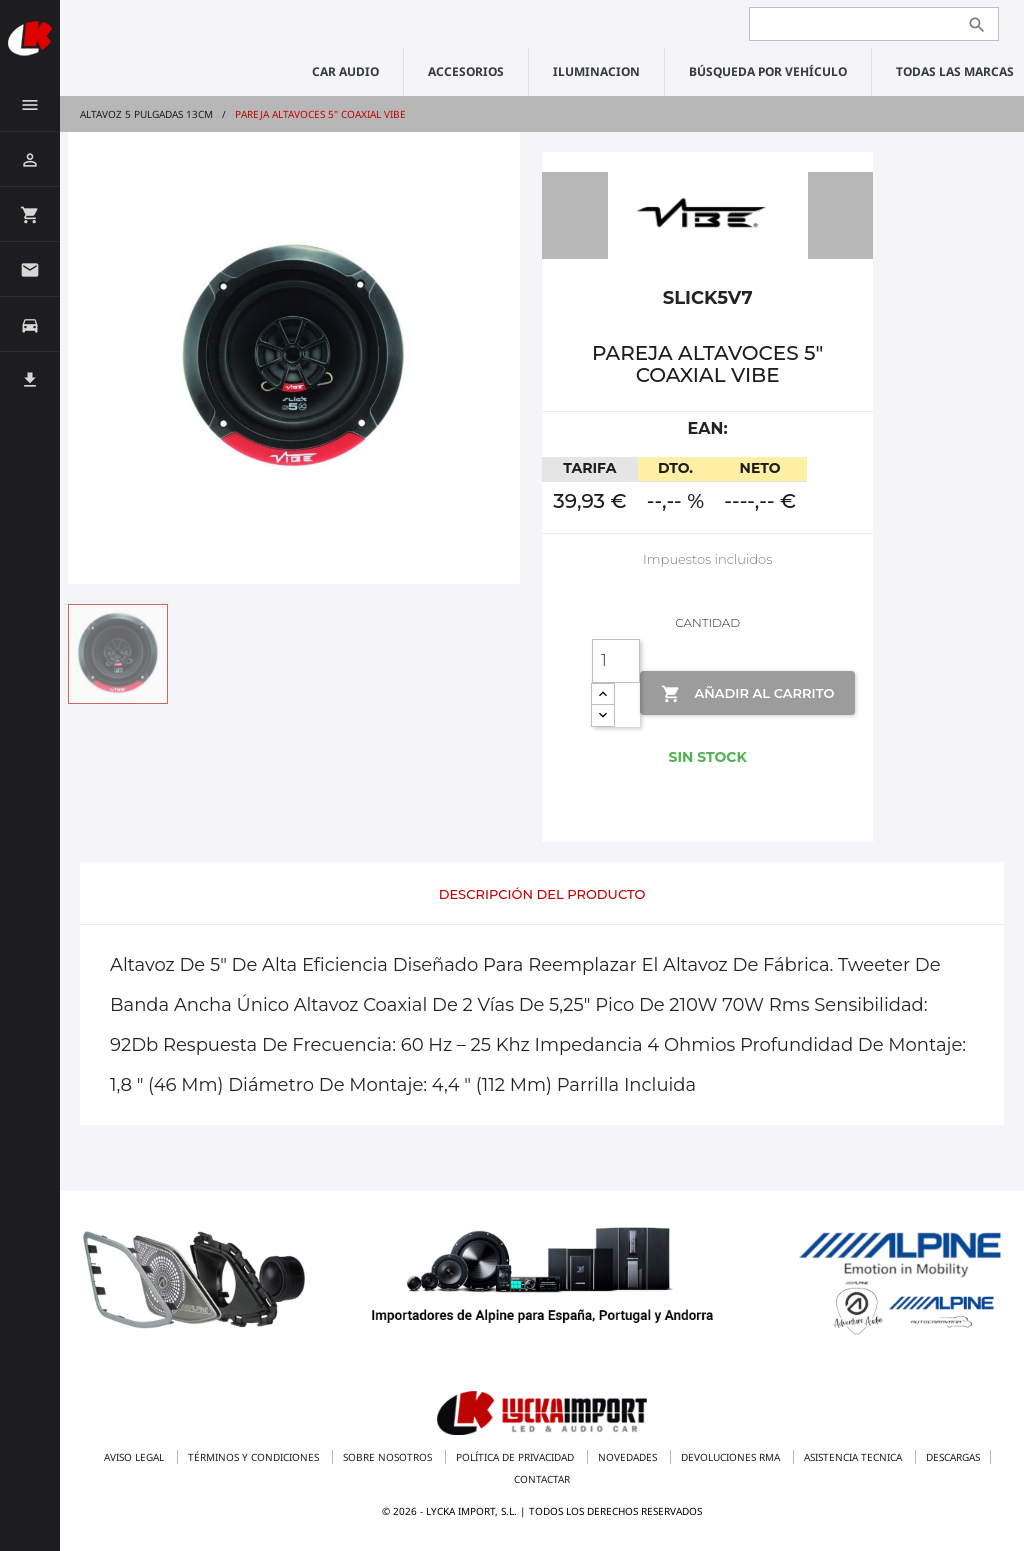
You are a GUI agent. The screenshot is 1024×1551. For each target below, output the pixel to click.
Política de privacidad (516, 1457)
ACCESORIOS (466, 71)
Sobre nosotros (389, 1457)
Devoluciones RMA (732, 1457)
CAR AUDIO (345, 71)
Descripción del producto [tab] (542, 894)
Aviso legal (135, 1457)
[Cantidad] (616, 661)
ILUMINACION (596, 71)
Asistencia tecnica (854, 1457)
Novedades (629, 1457)
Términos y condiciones (255, 1457)
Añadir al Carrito (747, 694)
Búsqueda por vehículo (768, 71)
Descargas (953, 1457)
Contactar (542, 1479)
